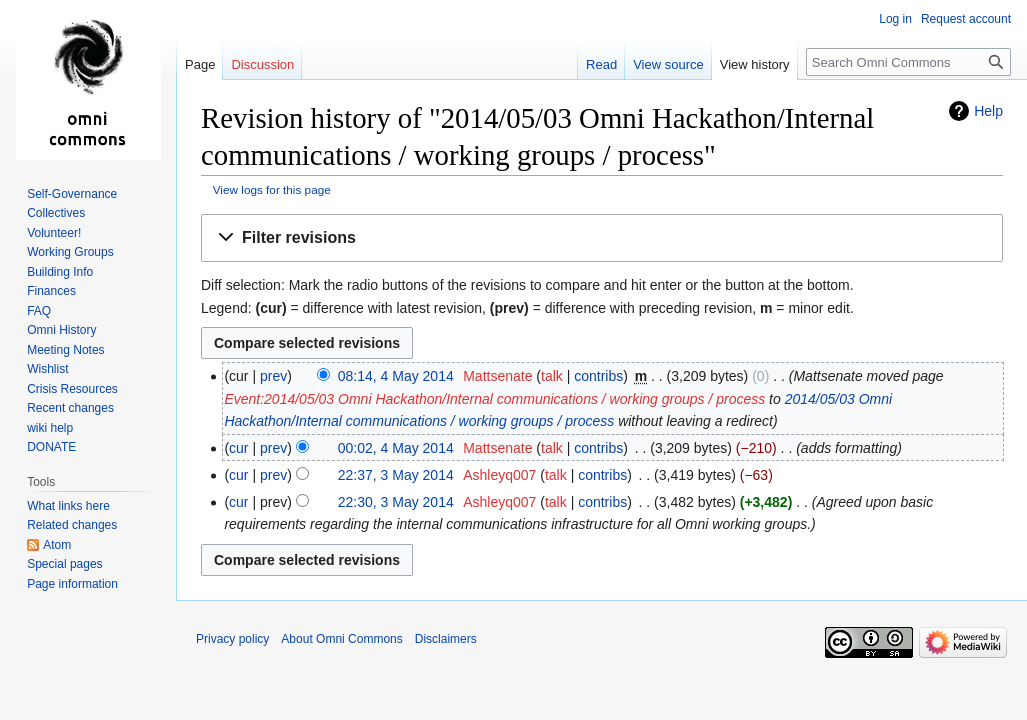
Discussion (262, 64)
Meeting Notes (65, 350)
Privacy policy (232, 639)
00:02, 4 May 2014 (396, 448)
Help (988, 111)
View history (755, 64)
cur (238, 448)
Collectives (56, 213)
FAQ (39, 311)
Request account (966, 19)
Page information (72, 584)
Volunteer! (54, 233)
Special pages (64, 564)
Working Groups (70, 252)
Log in (895, 19)
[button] (602, 238)
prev (273, 376)
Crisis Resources (72, 389)
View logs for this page (272, 189)
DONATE (51, 447)
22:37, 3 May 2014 (396, 475)
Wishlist (47, 369)
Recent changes (70, 408)
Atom (57, 545)
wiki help (50, 428)
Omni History (61, 330)
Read (601, 64)
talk (552, 376)
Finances (51, 291)
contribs (598, 376)
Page (200, 64)
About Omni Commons (341, 639)
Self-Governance (72, 194)
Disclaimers (446, 639)
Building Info (60, 272)
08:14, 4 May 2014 (396, 376)
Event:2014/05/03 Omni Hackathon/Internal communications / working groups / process (494, 399)
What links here (68, 506)
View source (668, 64)
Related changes (72, 525)
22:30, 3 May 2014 (396, 502)
